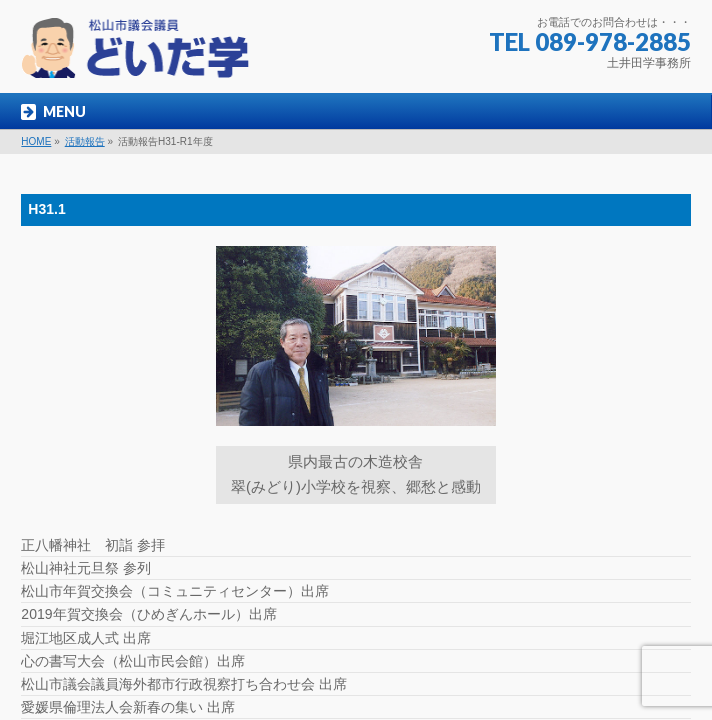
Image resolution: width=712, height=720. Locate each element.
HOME (36, 141)
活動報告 (85, 141)
